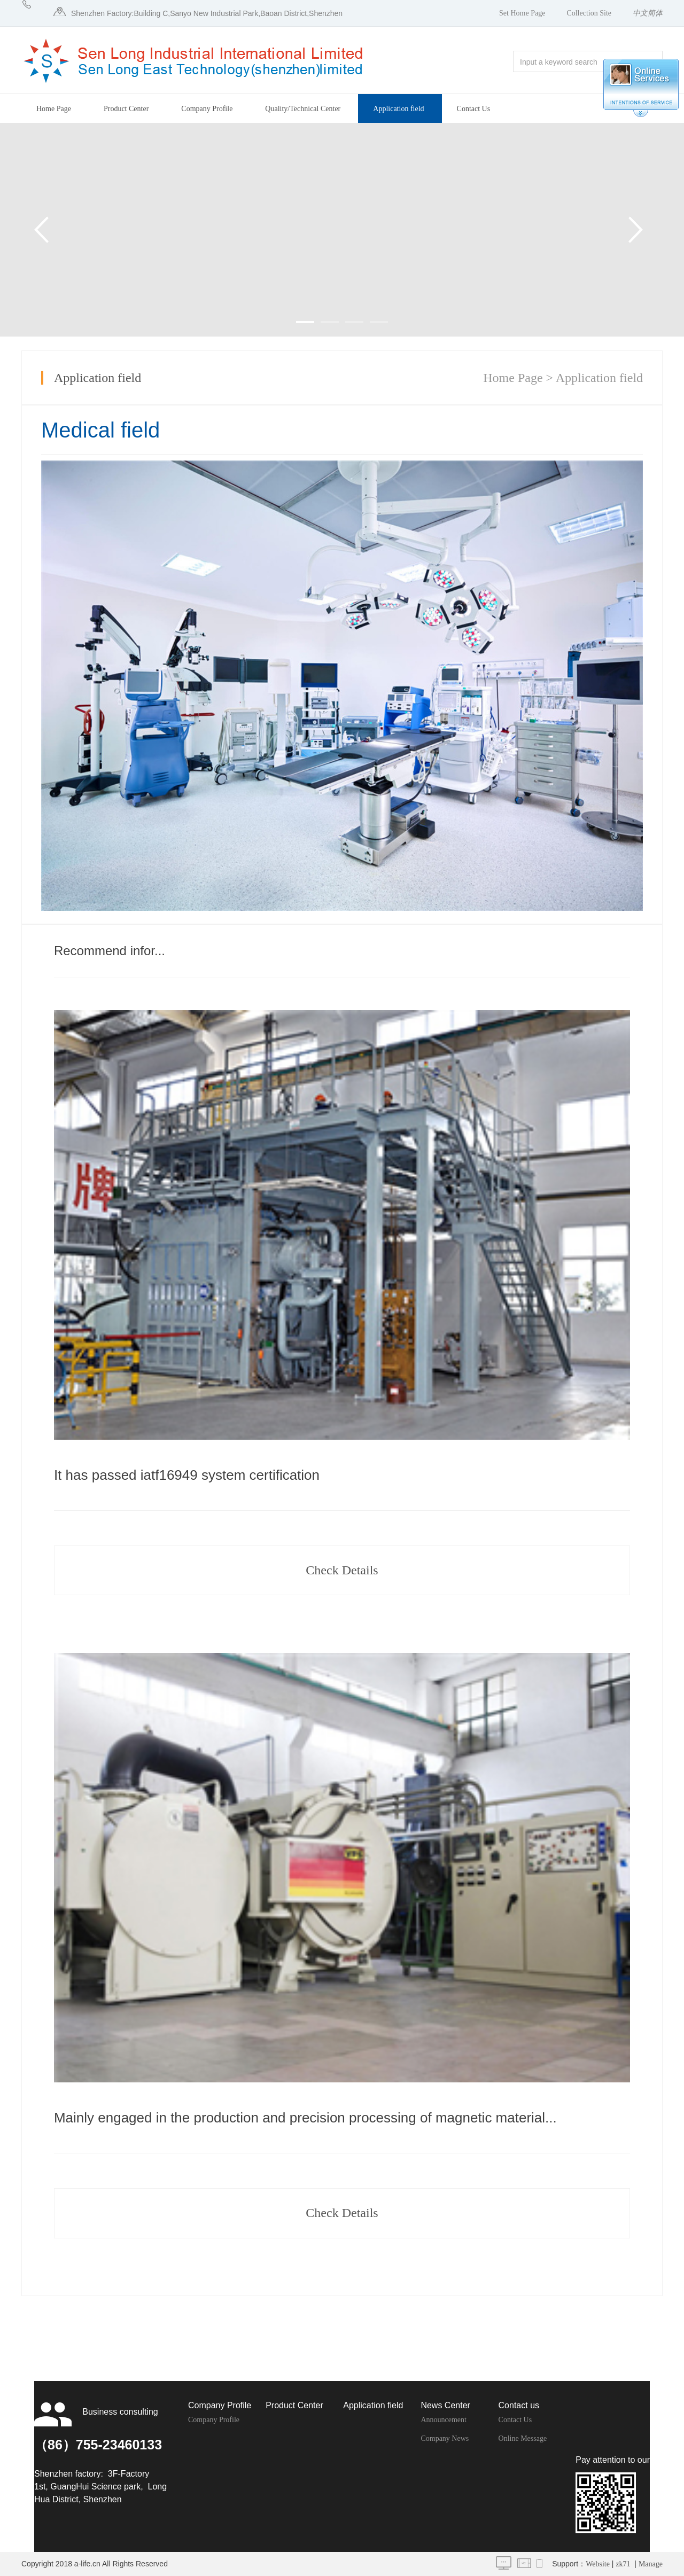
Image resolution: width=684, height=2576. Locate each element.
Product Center (126, 109)
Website (598, 2564)
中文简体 (648, 13)
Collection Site (588, 13)
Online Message (523, 2438)
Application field (398, 109)
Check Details (342, 1570)
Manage (651, 2564)
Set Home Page (522, 13)
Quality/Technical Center (302, 109)
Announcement (444, 2420)
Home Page (53, 109)
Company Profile (206, 109)
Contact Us (474, 109)
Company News (445, 2438)
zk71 (623, 2564)
